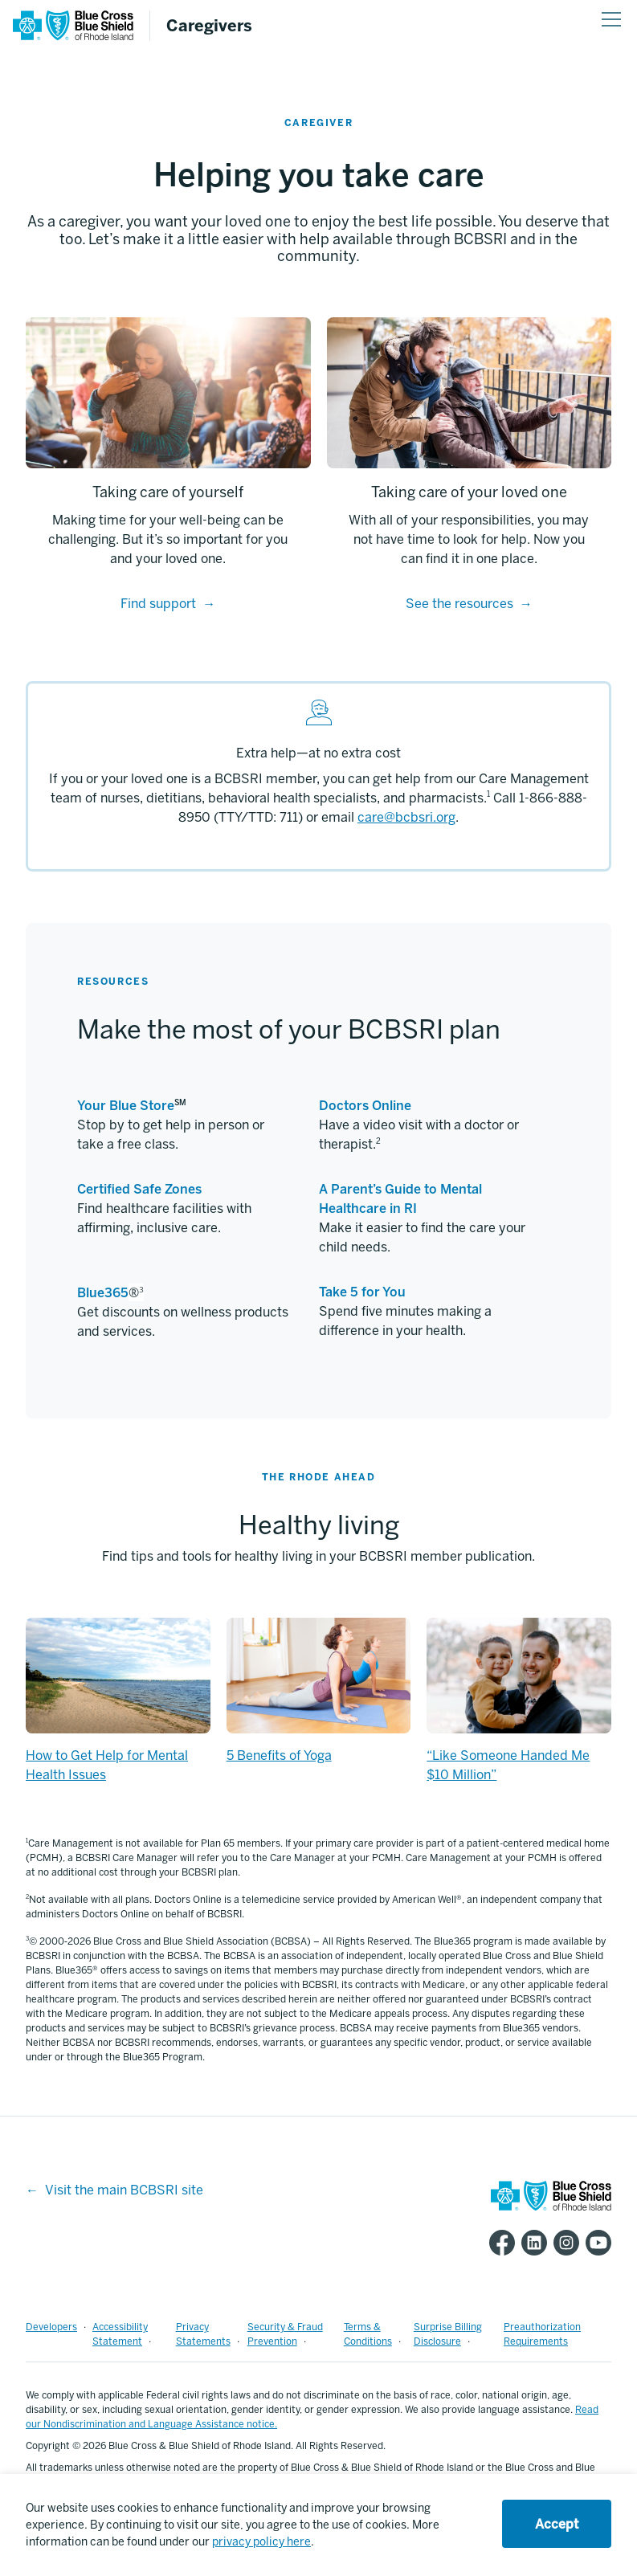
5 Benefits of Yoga (279, 1755)
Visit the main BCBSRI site (124, 2190)
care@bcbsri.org (406, 817)
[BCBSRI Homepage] (73, 36)
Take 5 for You (362, 1292)
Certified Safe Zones (139, 1189)
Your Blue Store (125, 1105)
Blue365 (103, 1292)
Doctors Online (365, 1105)
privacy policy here (261, 2542)
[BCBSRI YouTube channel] (595, 2243)
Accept (556, 2524)
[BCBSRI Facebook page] (499, 2243)
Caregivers (209, 25)
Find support (158, 603)
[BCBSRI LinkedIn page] (531, 2243)
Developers (51, 2327)
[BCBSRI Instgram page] (563, 2243)
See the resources (459, 603)
